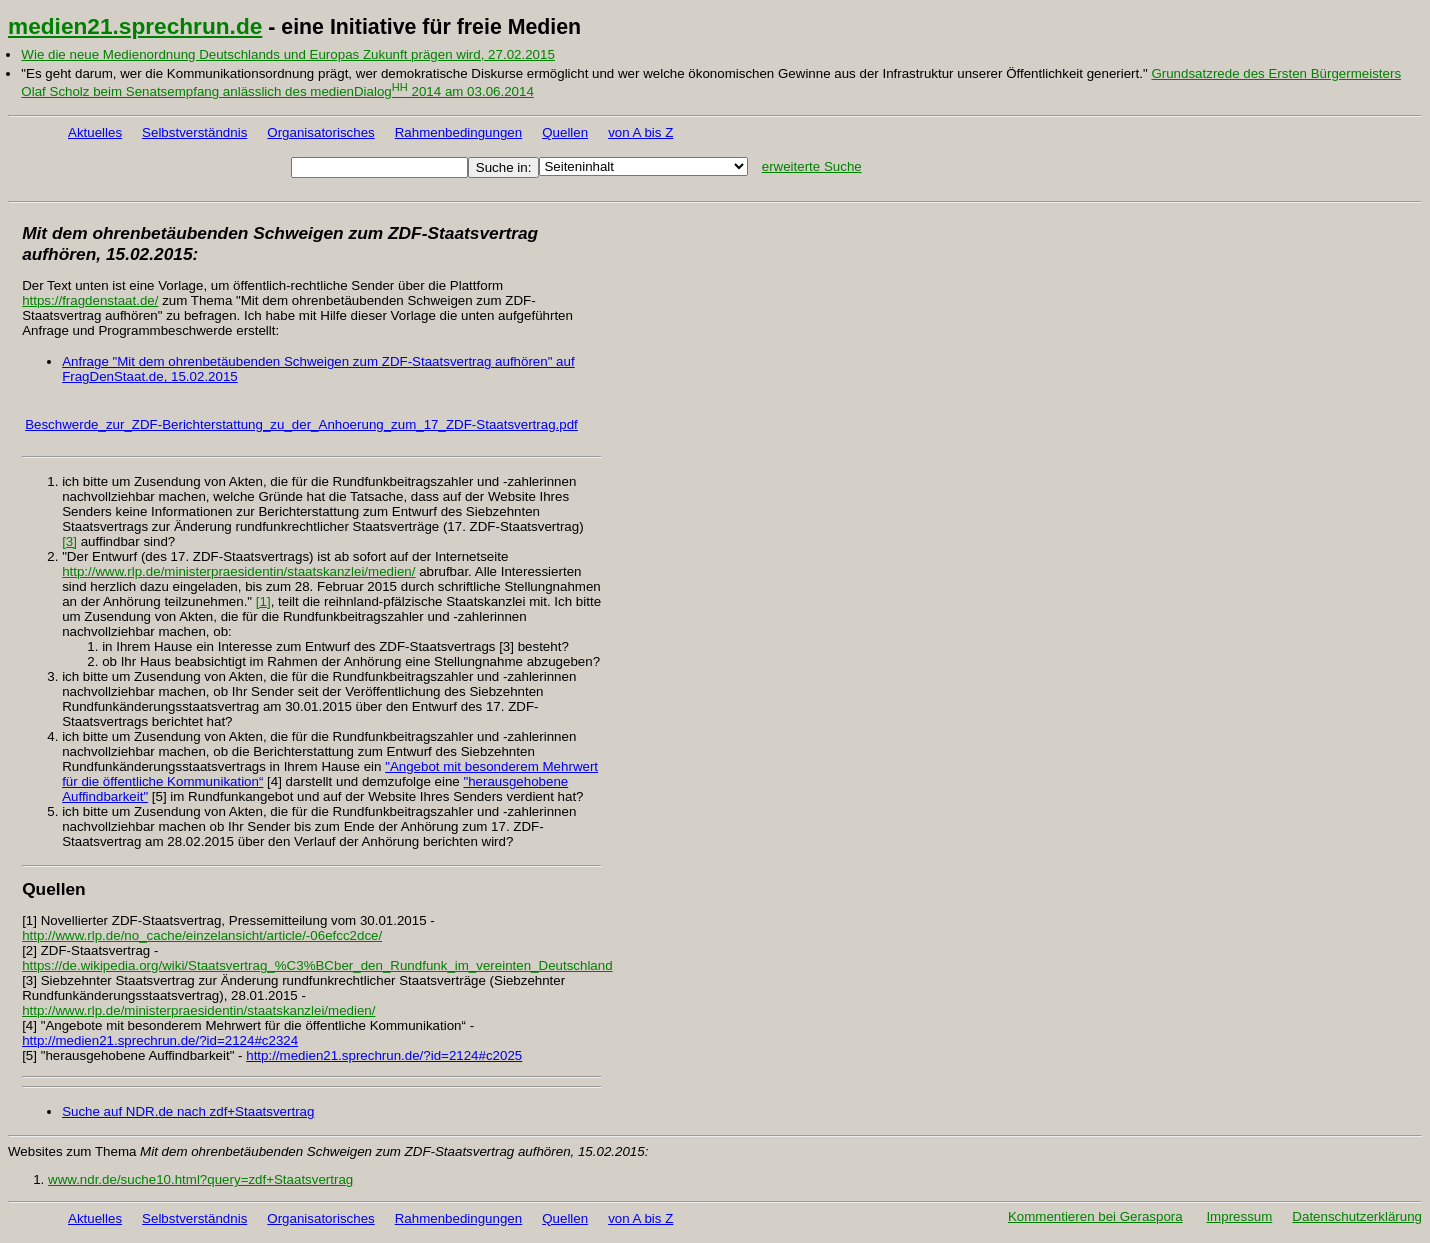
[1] (263, 601)
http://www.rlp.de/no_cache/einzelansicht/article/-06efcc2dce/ (202, 935)
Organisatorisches (320, 132)
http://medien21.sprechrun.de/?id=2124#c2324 (160, 1040)
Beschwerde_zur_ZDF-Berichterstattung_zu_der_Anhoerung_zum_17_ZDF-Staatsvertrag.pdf (301, 424)
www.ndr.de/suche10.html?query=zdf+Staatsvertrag (200, 1179)
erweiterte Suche (812, 166)
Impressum (1239, 1216)
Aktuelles (95, 132)
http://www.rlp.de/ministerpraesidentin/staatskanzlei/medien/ (238, 571)
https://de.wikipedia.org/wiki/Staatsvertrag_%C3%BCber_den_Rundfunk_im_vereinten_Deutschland (317, 965)
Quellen (565, 132)
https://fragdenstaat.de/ (90, 300)
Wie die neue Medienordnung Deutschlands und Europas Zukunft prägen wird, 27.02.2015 (287, 54)
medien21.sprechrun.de (135, 26)
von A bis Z (640, 132)
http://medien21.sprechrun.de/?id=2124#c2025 (384, 1055)
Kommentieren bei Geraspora (1095, 1216)
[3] (69, 541)
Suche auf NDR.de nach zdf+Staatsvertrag (188, 1111)
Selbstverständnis (194, 132)
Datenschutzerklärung (1357, 1216)
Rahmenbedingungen (458, 132)
